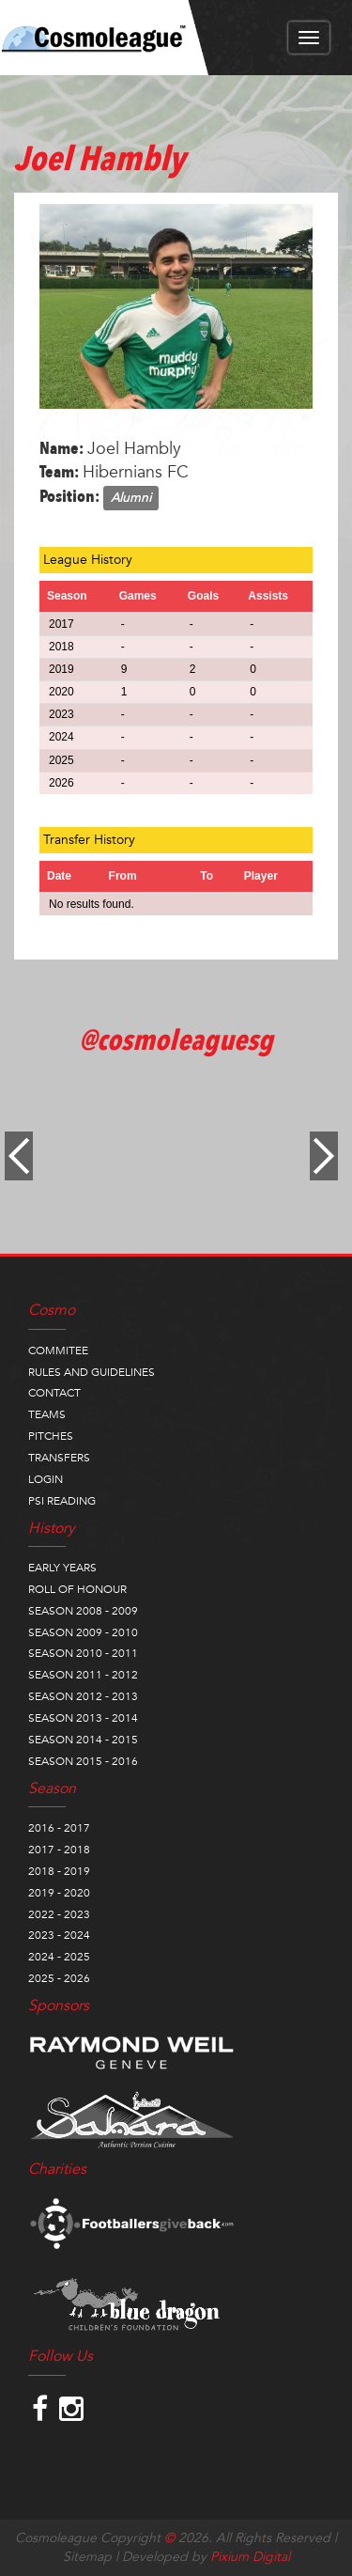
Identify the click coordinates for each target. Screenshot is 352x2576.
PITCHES (50, 1436)
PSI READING (62, 1500)
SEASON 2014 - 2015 (83, 1739)
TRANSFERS (59, 1457)
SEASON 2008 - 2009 (83, 1610)
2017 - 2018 (59, 1849)
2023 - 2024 (59, 1935)
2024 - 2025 (59, 1956)
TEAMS (47, 1414)
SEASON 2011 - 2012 (83, 1674)
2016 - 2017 (59, 1827)
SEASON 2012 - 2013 (83, 1696)
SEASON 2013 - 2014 (83, 1717)
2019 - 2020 (59, 1892)
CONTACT (54, 1392)
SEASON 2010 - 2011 (83, 1653)
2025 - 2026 (59, 1978)
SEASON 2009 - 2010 (83, 1632)
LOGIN (45, 1479)
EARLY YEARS (62, 1567)
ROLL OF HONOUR (77, 1589)
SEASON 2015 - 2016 (83, 1761)
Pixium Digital (250, 2557)
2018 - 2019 (59, 1871)
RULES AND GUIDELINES (91, 1372)
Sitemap (87, 2557)
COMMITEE (58, 1350)
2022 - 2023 (59, 1914)
